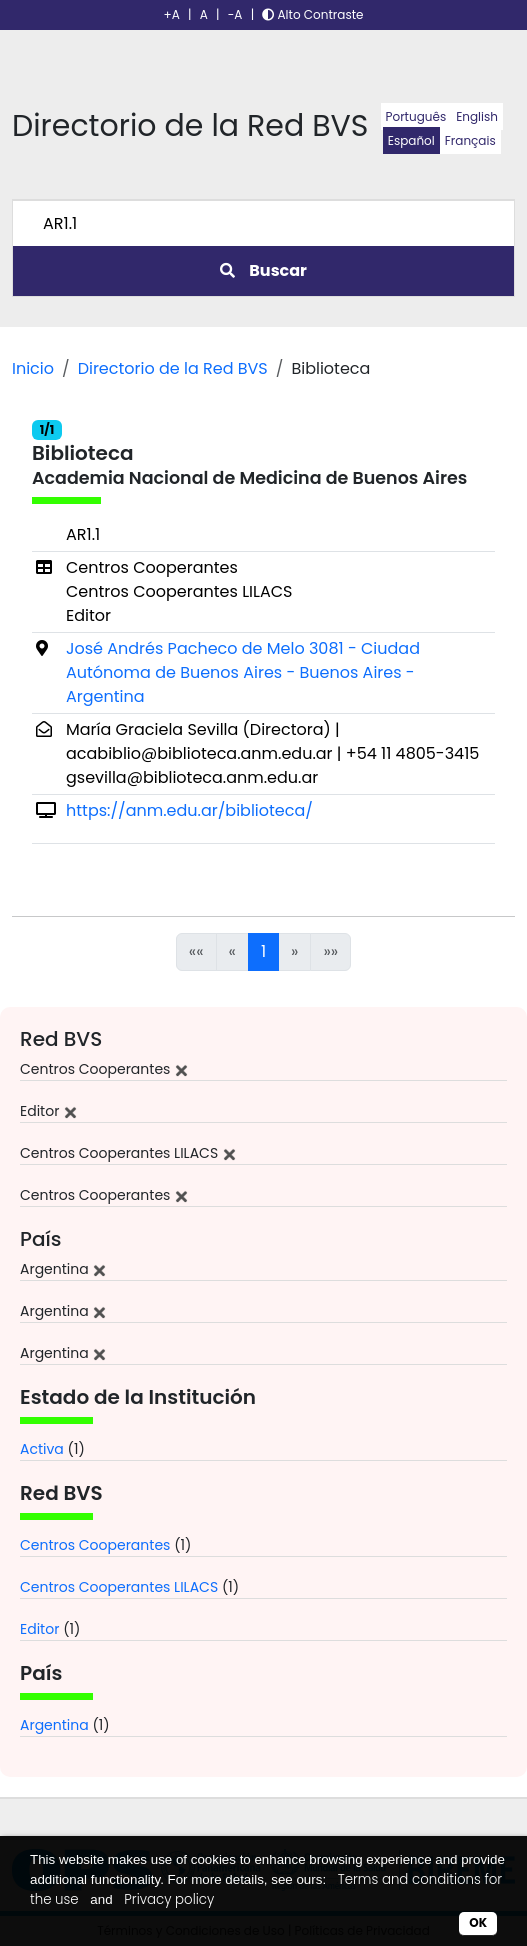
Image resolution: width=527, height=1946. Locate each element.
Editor (39, 1629)
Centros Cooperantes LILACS (119, 1587)
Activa (42, 1449)
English (477, 116)
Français (470, 140)
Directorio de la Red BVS (173, 368)
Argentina (54, 1725)
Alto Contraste (312, 14)
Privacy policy (169, 1899)
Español (411, 140)
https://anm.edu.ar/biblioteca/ (189, 810)
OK (478, 1922)
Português (416, 116)
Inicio (33, 368)
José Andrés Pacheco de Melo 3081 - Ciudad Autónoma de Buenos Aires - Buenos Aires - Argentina (243, 672)
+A (172, 14)
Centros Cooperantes (95, 1545)
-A (235, 14)
